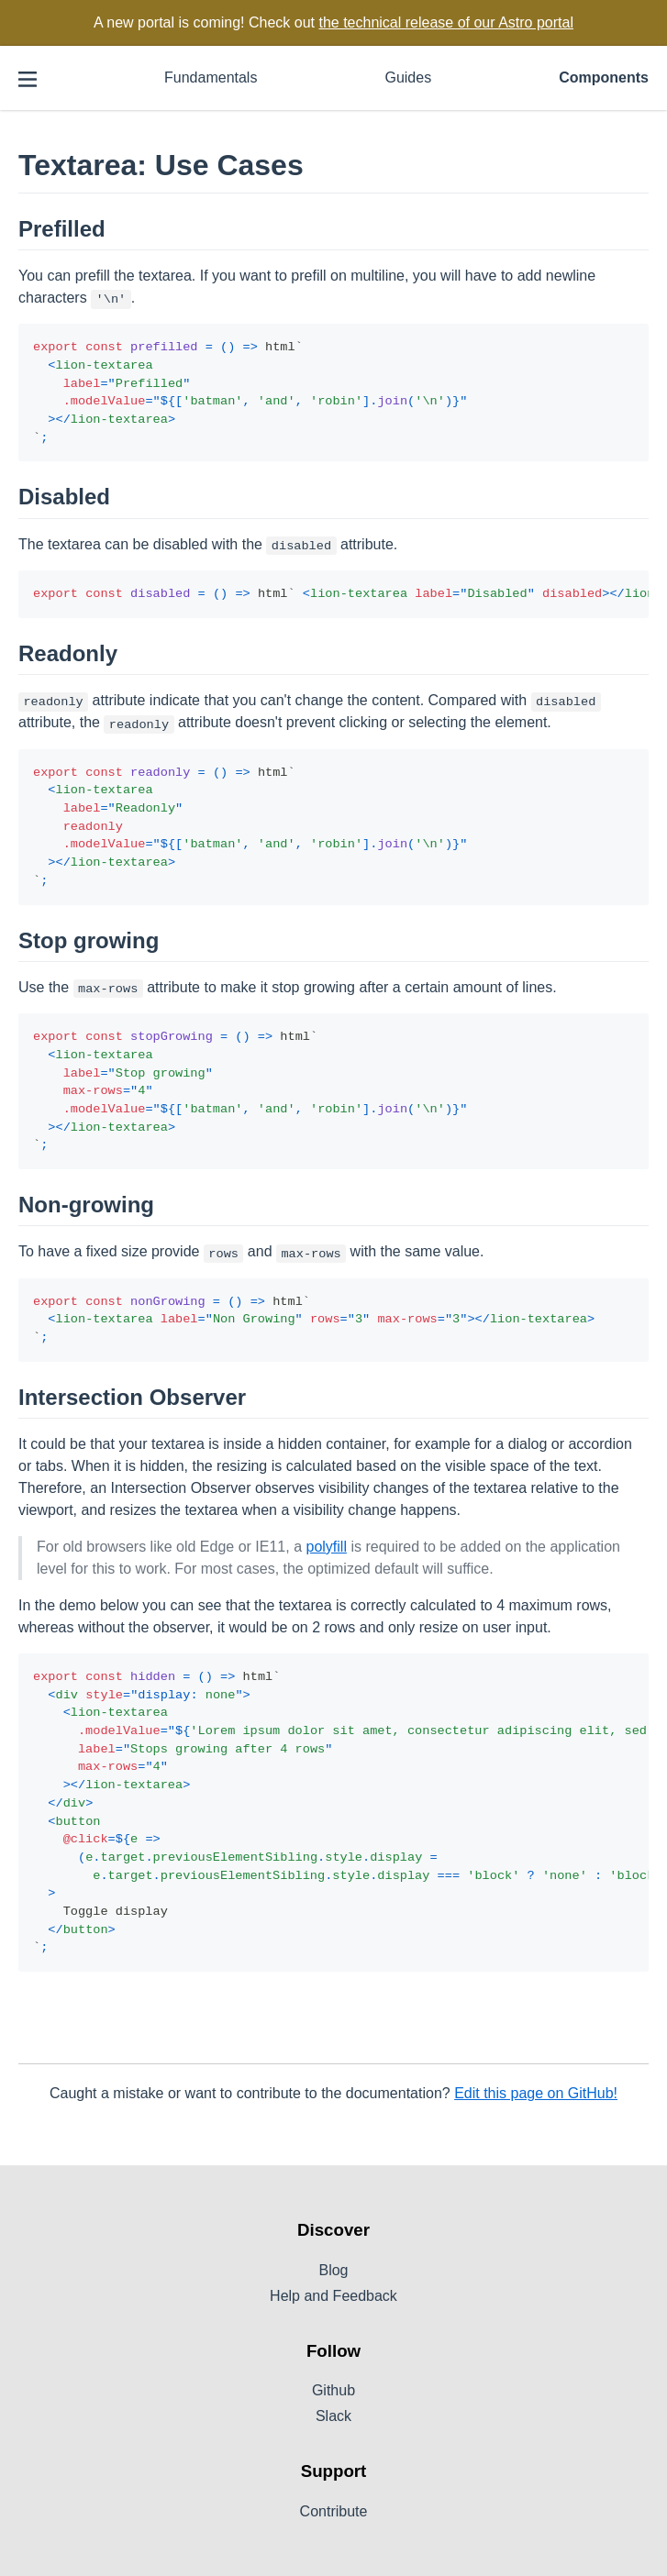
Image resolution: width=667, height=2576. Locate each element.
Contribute (334, 2511)
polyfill (326, 1546)
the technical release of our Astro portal (445, 22)
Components (604, 77)
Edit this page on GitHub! (535, 2093)
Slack (333, 2416)
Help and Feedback (333, 2296)
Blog (333, 2270)
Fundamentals (210, 77)
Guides (407, 77)
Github (333, 2390)
